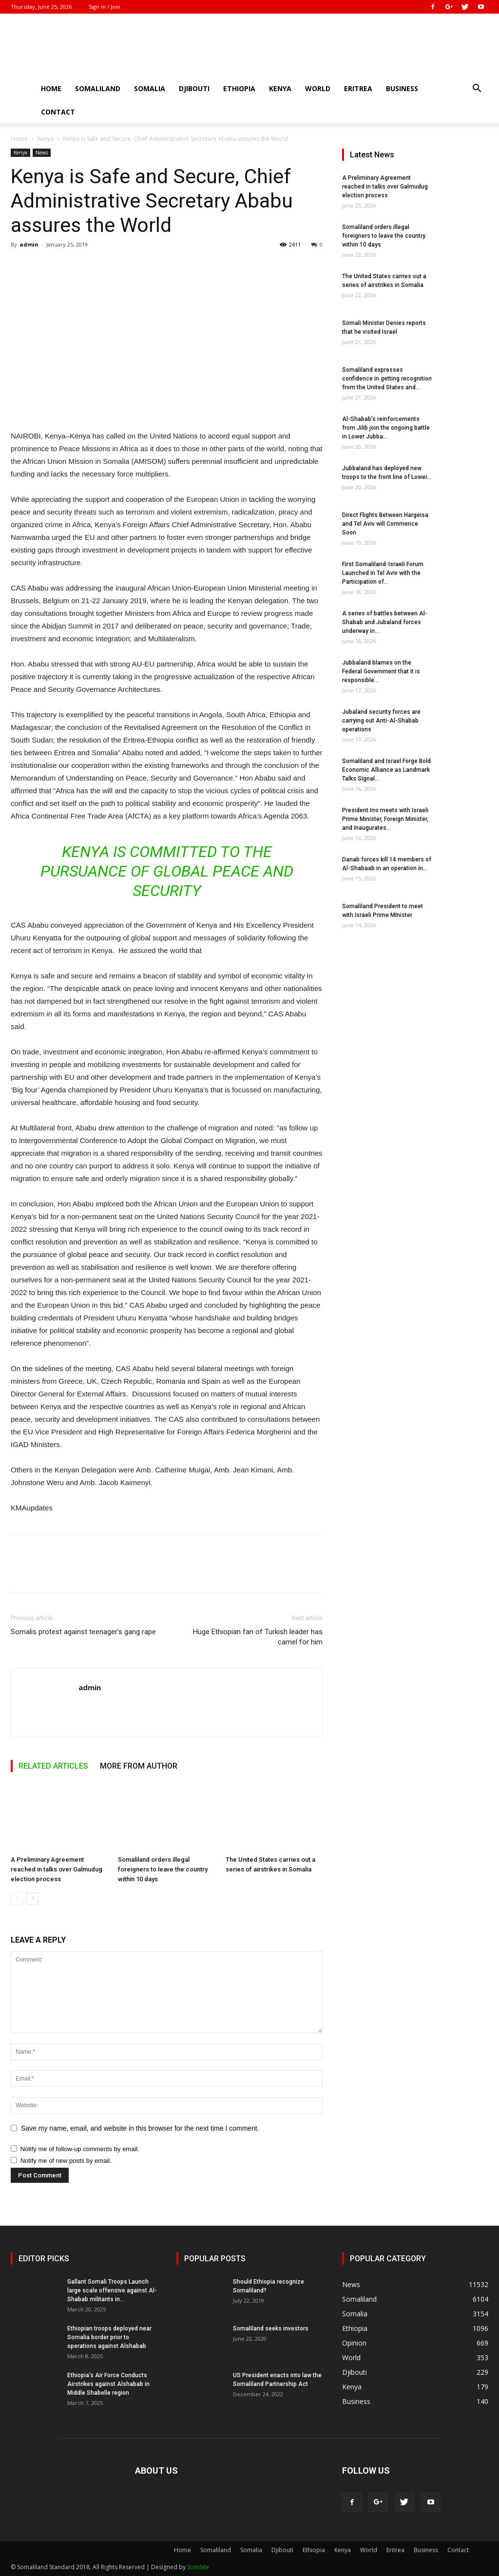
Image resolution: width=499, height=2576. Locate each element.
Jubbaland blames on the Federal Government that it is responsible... (381, 671)
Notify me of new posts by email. (66, 2160)
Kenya (280, 88)
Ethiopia (239, 88)
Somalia (149, 88)
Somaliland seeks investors (270, 2328)
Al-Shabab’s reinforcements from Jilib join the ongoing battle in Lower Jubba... (386, 428)
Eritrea (358, 88)
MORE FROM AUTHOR (138, 1766)
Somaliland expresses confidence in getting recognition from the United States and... (387, 378)
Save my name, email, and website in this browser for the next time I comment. (140, 2128)
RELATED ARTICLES (53, 1766)
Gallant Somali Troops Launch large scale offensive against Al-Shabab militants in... (112, 2290)
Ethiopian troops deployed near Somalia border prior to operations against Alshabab (109, 2337)
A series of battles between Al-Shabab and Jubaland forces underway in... (384, 622)
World (317, 88)
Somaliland (97, 88)
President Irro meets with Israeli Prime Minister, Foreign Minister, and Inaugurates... (385, 819)
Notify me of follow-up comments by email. (79, 2149)
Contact (58, 111)
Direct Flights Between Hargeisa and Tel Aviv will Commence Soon (385, 524)
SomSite (198, 2567)
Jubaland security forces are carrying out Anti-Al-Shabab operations (381, 720)
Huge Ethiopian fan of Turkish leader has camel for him (258, 1636)
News (42, 152)
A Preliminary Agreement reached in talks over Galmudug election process (56, 1869)
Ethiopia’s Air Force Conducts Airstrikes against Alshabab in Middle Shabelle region (108, 2384)
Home (51, 88)
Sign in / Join (104, 6)
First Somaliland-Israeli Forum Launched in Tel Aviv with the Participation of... (382, 573)
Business (402, 88)
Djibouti (194, 88)
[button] (476, 89)
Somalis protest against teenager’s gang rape (83, 1631)
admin (28, 244)
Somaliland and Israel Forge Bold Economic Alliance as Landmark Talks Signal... (386, 770)
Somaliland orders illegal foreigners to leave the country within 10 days (163, 1869)
